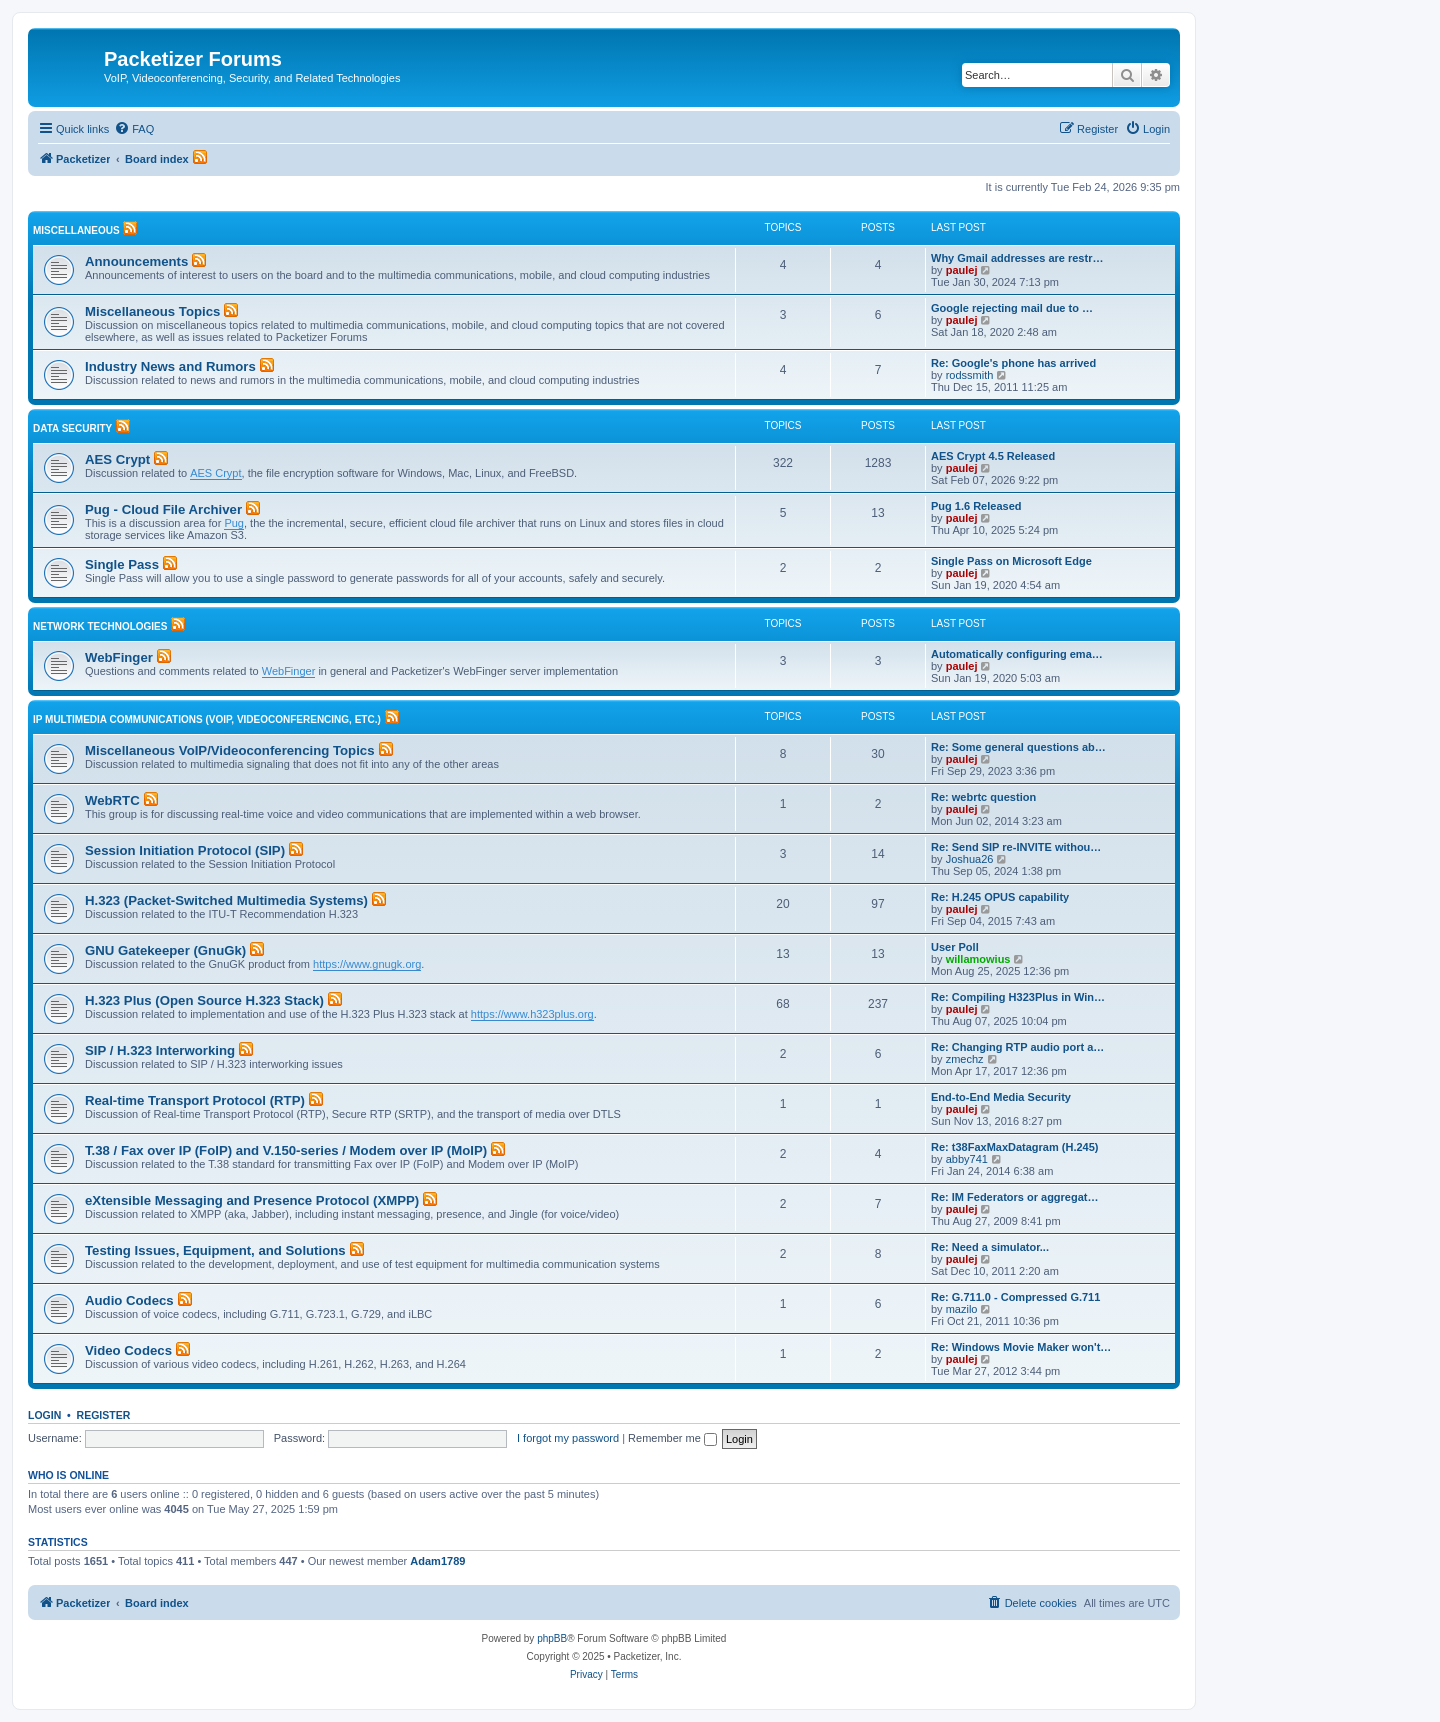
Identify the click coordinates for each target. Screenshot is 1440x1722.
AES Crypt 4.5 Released (993, 456)
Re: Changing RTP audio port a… (1017, 1047)
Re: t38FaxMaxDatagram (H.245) (1015, 1147)
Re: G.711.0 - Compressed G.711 (1015, 1297)
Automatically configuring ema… (1017, 654)
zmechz (965, 1059)
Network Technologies (100, 626)
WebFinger (119, 657)
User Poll (955, 947)
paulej (962, 270)
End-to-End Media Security (1001, 1097)
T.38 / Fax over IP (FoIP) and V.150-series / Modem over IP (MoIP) (286, 1150)
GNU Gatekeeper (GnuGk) (165, 950)
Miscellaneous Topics (152, 311)
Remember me (672, 1438)
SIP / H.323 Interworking (160, 1050)
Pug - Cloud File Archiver (163, 509)
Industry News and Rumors (170, 366)
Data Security (72, 428)
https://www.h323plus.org (532, 1014)
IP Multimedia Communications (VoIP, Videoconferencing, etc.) (207, 719)
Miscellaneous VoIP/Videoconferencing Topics (229, 750)
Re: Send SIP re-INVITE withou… (1016, 847)
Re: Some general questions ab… (1018, 747)
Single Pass (122, 564)
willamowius (978, 959)
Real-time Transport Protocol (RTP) (195, 1100)
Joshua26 (970, 859)
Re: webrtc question (983, 797)
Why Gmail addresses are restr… (1017, 258)
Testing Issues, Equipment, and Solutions (215, 1250)
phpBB (552, 1638)
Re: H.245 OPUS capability (1000, 897)
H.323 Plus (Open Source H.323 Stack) (204, 1000)
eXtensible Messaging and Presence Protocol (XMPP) (252, 1200)
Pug (234, 523)
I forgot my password (568, 1438)
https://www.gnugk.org (367, 964)
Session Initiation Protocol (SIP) (185, 850)
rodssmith (970, 375)
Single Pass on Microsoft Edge (1011, 561)
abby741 (967, 1159)
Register (104, 1415)
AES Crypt (117, 459)
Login (44, 1415)
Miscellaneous (76, 230)
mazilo (962, 1309)
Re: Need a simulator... (990, 1247)
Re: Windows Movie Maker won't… (1021, 1347)
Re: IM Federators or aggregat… (1014, 1197)
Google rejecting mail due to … (1012, 308)
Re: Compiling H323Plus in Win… (1018, 997)
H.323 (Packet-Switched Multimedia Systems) (226, 900)
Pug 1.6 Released (976, 506)
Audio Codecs (129, 1300)
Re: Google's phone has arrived (1013, 363)
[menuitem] (134, 129)
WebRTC (112, 800)
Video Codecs (128, 1350)
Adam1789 (437, 1561)
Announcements (136, 261)
